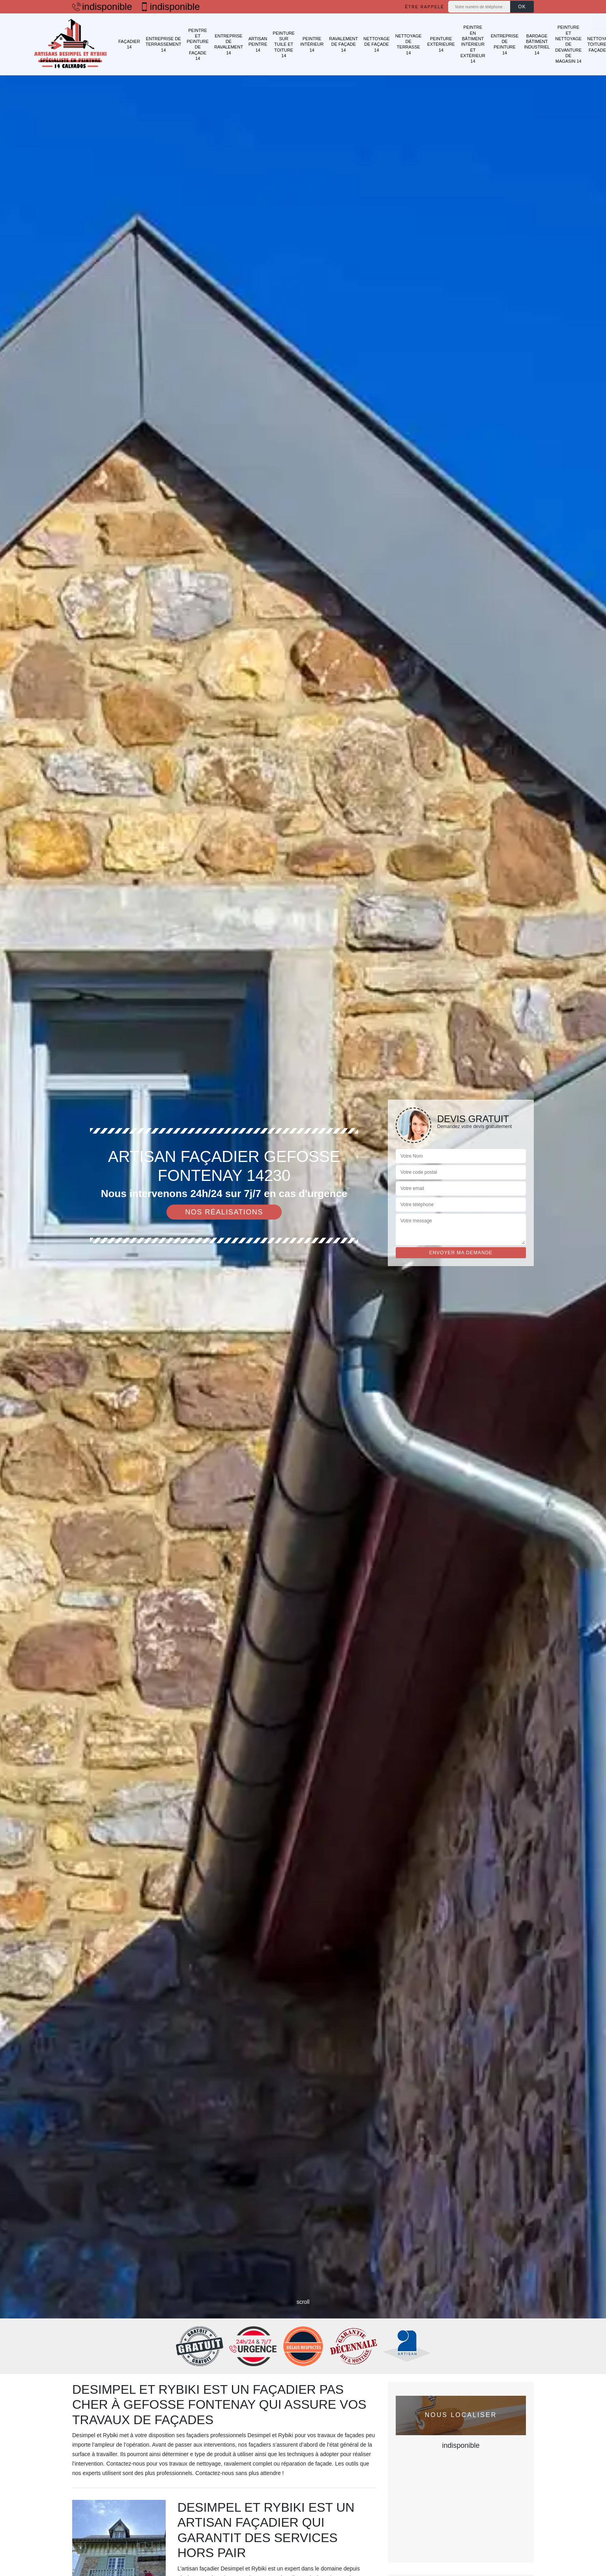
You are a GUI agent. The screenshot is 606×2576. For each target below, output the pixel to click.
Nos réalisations (224, 1212)
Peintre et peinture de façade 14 (198, 44)
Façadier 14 (129, 44)
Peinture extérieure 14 (441, 44)
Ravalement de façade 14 (343, 44)
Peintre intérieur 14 (312, 44)
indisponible (102, 6)
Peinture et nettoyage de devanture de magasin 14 (568, 44)
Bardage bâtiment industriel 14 (537, 44)
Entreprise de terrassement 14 (163, 44)
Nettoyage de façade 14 (376, 44)
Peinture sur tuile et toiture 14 (284, 44)
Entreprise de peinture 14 (504, 44)
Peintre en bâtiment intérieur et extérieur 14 (472, 44)
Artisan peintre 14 (258, 44)
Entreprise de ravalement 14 (228, 44)
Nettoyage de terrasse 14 (408, 44)
